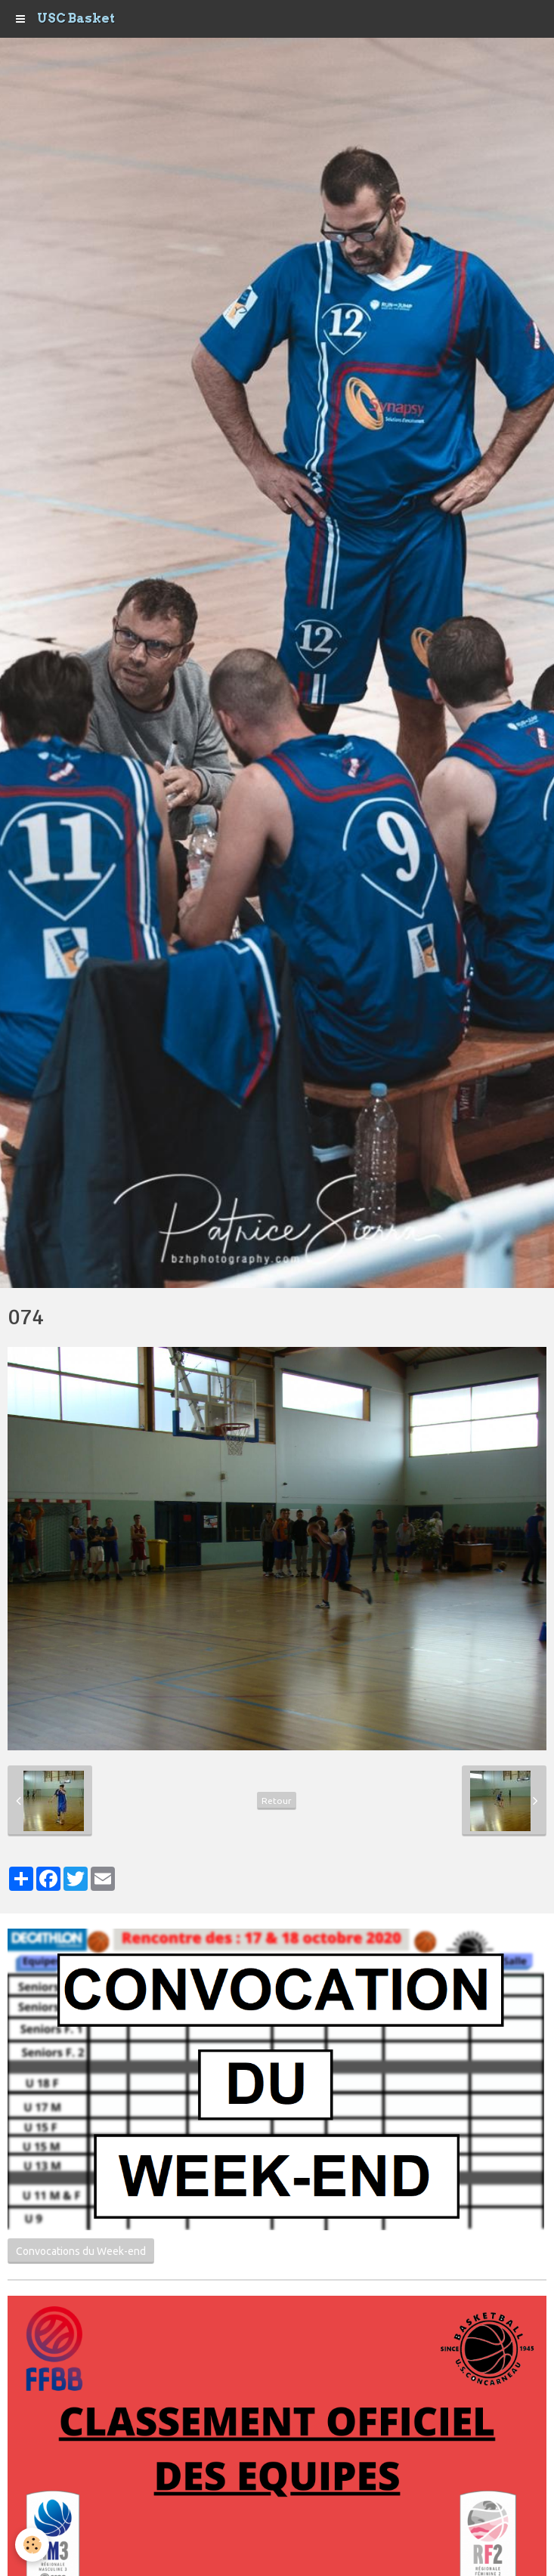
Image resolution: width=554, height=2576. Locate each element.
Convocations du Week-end (81, 2251)
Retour (277, 1800)
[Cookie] (32, 2545)
